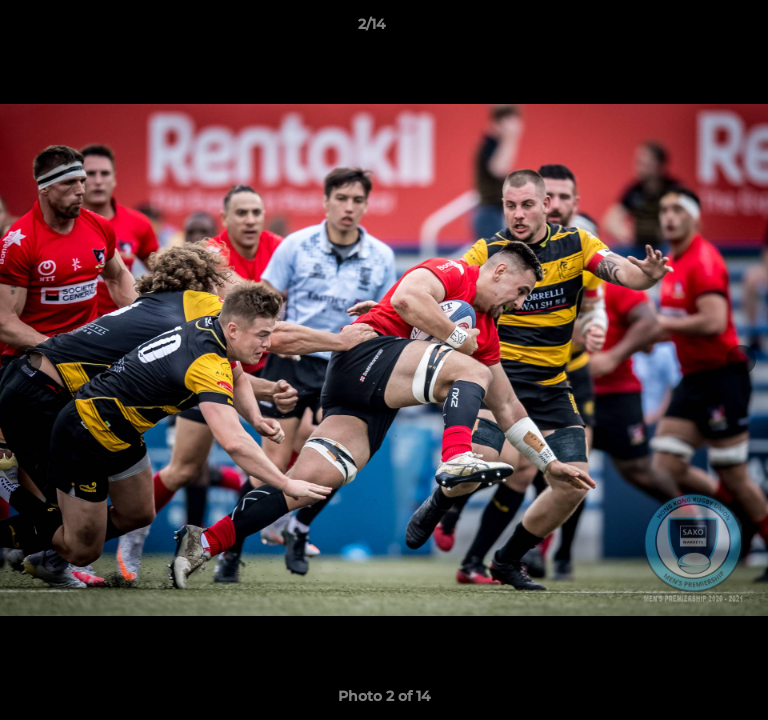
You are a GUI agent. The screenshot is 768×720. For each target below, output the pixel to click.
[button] (696, 29)
